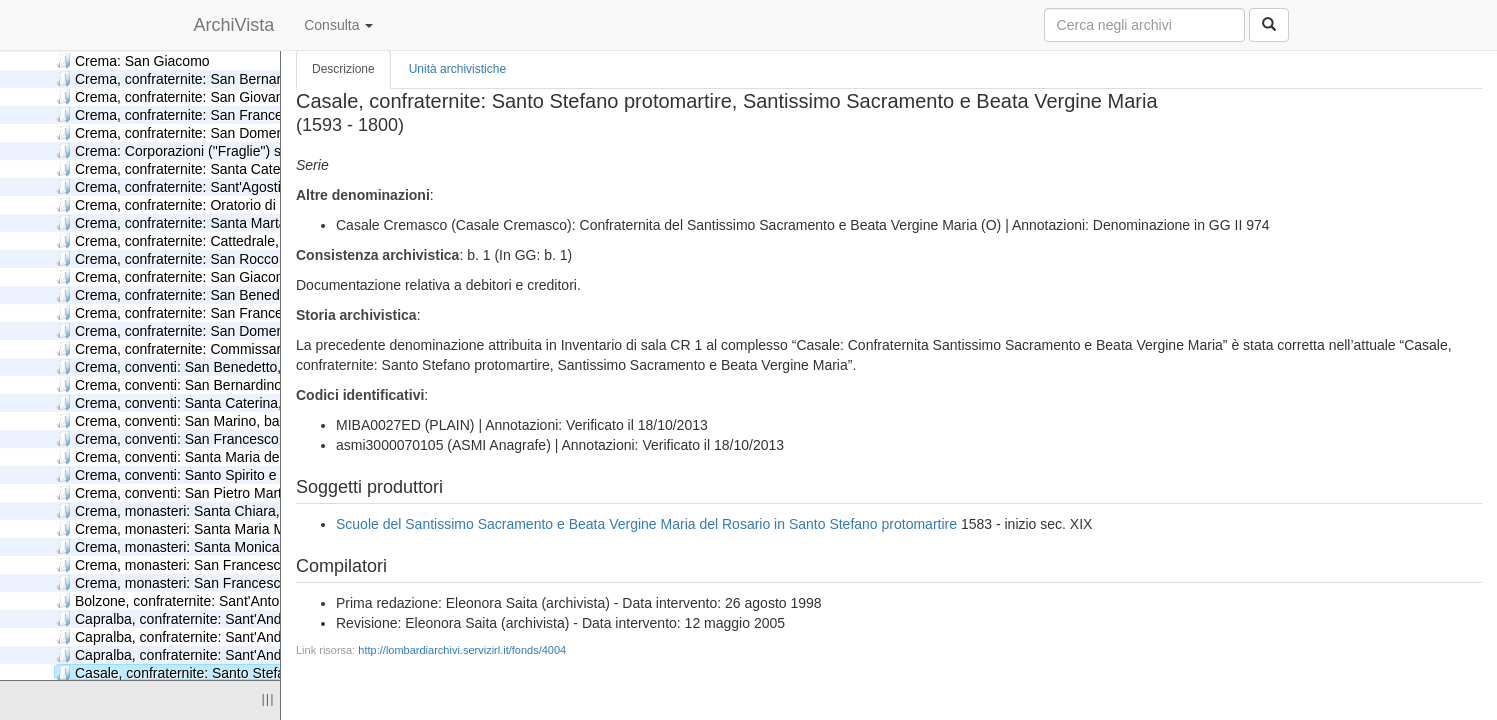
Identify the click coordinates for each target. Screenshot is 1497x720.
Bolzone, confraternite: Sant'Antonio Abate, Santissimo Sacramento (274, 600)
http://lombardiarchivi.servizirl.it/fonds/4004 (462, 650)
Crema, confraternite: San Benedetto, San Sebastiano (233, 294)
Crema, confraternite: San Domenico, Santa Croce (222, 132)
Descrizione (343, 69)
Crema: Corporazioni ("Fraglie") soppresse (197, 150)
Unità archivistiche (457, 69)
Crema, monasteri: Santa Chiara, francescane (208, 510)
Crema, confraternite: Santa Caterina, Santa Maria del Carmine (261, 168)
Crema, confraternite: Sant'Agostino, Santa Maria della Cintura (259, 186)
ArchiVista (234, 25)
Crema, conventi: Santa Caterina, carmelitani (205, 402)
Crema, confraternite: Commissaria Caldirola (203, 348)
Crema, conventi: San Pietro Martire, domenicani (216, 492)
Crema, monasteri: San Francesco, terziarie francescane (241, 582)
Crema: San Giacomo (133, 60)
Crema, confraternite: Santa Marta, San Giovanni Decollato (248, 222)
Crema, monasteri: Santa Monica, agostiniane (207, 546)
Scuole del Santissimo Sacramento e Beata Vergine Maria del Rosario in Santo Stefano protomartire (646, 524)
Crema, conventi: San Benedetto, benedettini (205, 366)
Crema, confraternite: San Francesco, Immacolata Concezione (259, 114)
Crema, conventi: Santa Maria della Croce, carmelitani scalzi (252, 456)
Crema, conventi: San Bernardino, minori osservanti (226, 384)
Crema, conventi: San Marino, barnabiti (187, 420)
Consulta (338, 25)
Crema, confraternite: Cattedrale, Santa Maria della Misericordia (263, 240)
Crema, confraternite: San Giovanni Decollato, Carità (229, 96)
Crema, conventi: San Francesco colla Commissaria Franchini (257, 438)
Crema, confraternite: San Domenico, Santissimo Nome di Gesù (264, 330)
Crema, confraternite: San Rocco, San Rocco (205, 258)
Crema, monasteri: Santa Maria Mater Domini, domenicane (248, 528)
